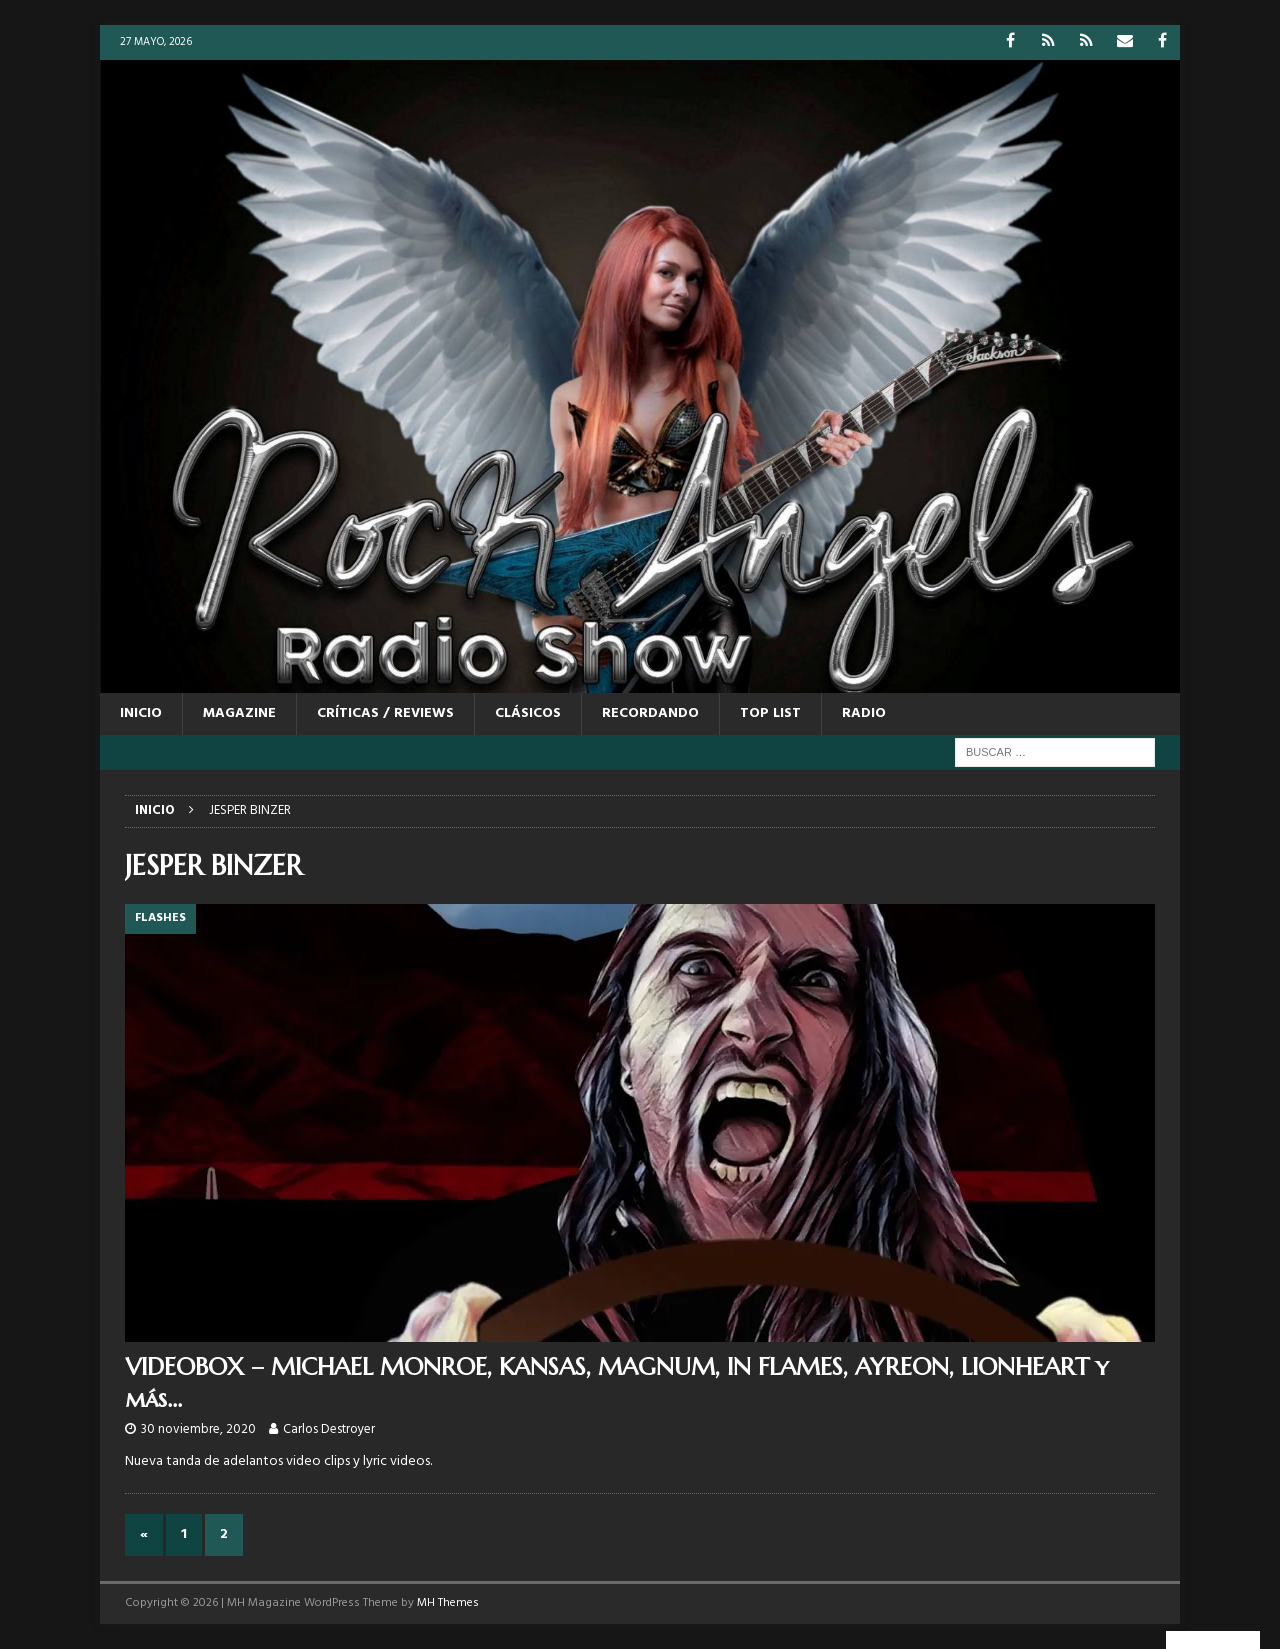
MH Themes (448, 1603)
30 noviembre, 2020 (198, 1429)
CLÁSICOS (528, 713)
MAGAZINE (239, 713)
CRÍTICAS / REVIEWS (385, 713)
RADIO (864, 713)
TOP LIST (770, 713)
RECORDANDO (650, 713)
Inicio (141, 713)
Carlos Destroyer (329, 1429)
